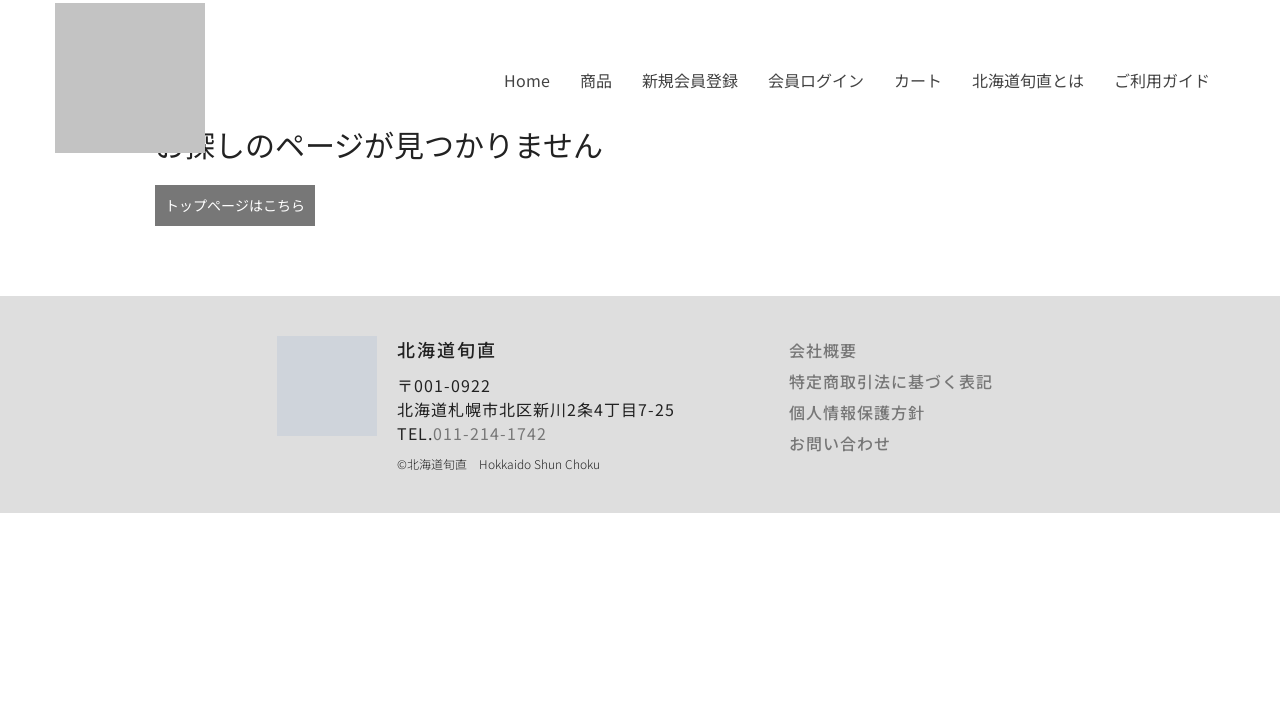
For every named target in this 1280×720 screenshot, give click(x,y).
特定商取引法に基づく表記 (891, 381)
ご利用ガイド (1162, 80)
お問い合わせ (840, 443)
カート (918, 80)
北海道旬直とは (1028, 80)
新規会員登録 (690, 80)
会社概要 (823, 350)
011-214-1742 (490, 433)
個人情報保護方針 (857, 412)
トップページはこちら (235, 205)
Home (527, 80)
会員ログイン (816, 80)
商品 (596, 80)
